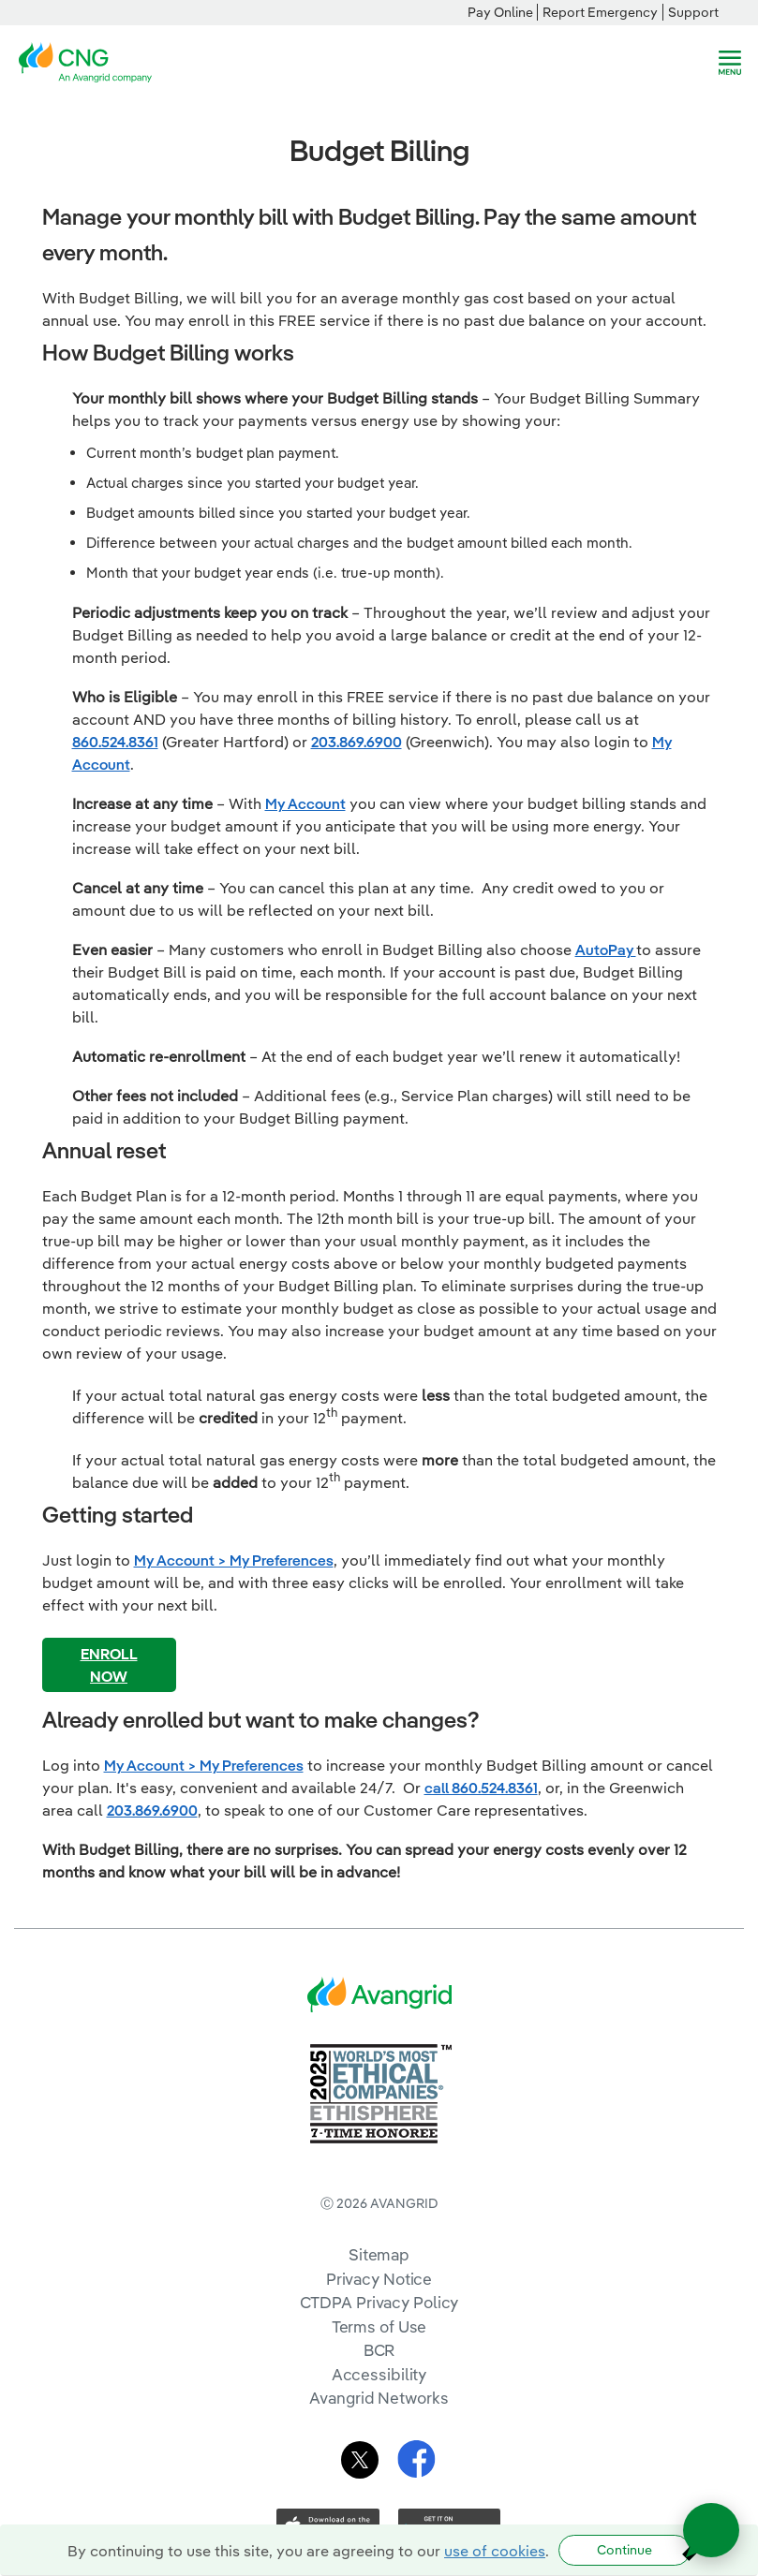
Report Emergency (600, 12)
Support (693, 12)
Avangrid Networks (378, 2397)
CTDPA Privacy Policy (379, 2302)
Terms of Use (379, 2326)
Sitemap (379, 2254)
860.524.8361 (115, 741)
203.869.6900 (356, 741)
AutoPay (605, 949)
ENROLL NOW (109, 1664)
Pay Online (500, 12)
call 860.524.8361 (481, 1787)
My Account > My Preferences (234, 1560)
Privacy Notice (379, 2279)
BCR (379, 2350)
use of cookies (494, 2550)
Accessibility (379, 2374)
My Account (305, 803)
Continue (624, 2549)
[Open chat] (711, 2530)
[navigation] (730, 63)
